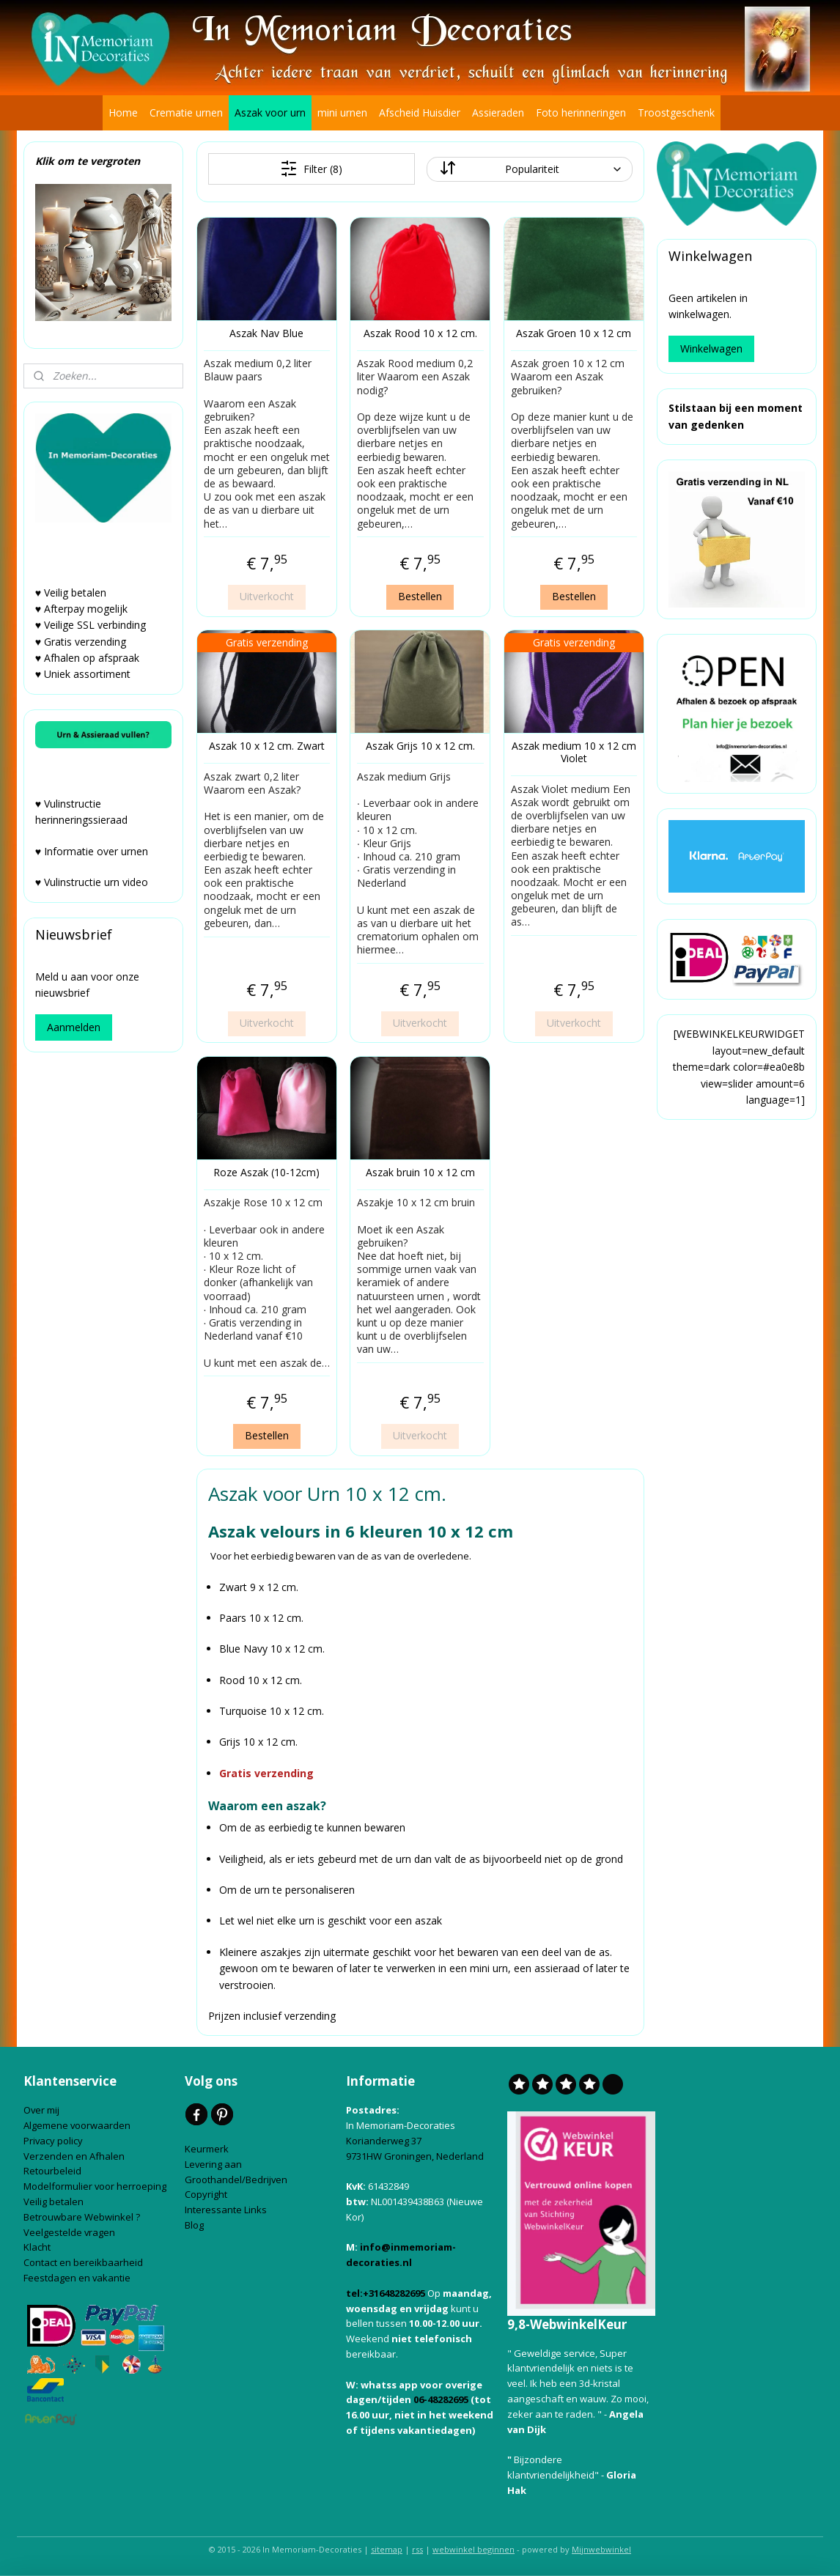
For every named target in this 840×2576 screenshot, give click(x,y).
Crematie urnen (186, 112)
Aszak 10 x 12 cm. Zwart (266, 746)
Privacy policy (54, 2140)
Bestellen (420, 596)
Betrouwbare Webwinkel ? (81, 2216)
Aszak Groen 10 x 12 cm (573, 334)
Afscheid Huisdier (419, 112)
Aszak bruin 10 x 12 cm (419, 1173)
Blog (195, 2225)
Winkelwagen (711, 348)
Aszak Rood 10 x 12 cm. (419, 334)
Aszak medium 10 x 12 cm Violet (573, 752)
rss (417, 2549)
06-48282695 (440, 2399)
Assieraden (498, 112)
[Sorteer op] (529, 168)
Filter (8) (311, 168)
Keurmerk (207, 2148)
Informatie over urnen (96, 851)
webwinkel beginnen (473, 2549)
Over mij (41, 2109)
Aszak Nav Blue (266, 334)
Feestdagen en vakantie (76, 2277)
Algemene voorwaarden (78, 2125)
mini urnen (342, 112)
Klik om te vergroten (87, 161)
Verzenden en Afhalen (75, 2156)
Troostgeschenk (676, 112)
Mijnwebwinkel (601, 2549)
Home (123, 112)
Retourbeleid (53, 2170)
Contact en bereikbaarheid (84, 2262)
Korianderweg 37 (383, 2140)
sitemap (386, 2549)
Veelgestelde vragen (69, 2232)
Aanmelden (73, 1027)
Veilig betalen (54, 2201)
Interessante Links (226, 2209)
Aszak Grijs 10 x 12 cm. (419, 746)
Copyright (206, 2194)
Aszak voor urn (270, 112)
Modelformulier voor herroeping (96, 2186)
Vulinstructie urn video (97, 882)
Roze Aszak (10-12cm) (266, 1173)
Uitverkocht (266, 596)
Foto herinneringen (581, 112)
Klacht (38, 2247)
